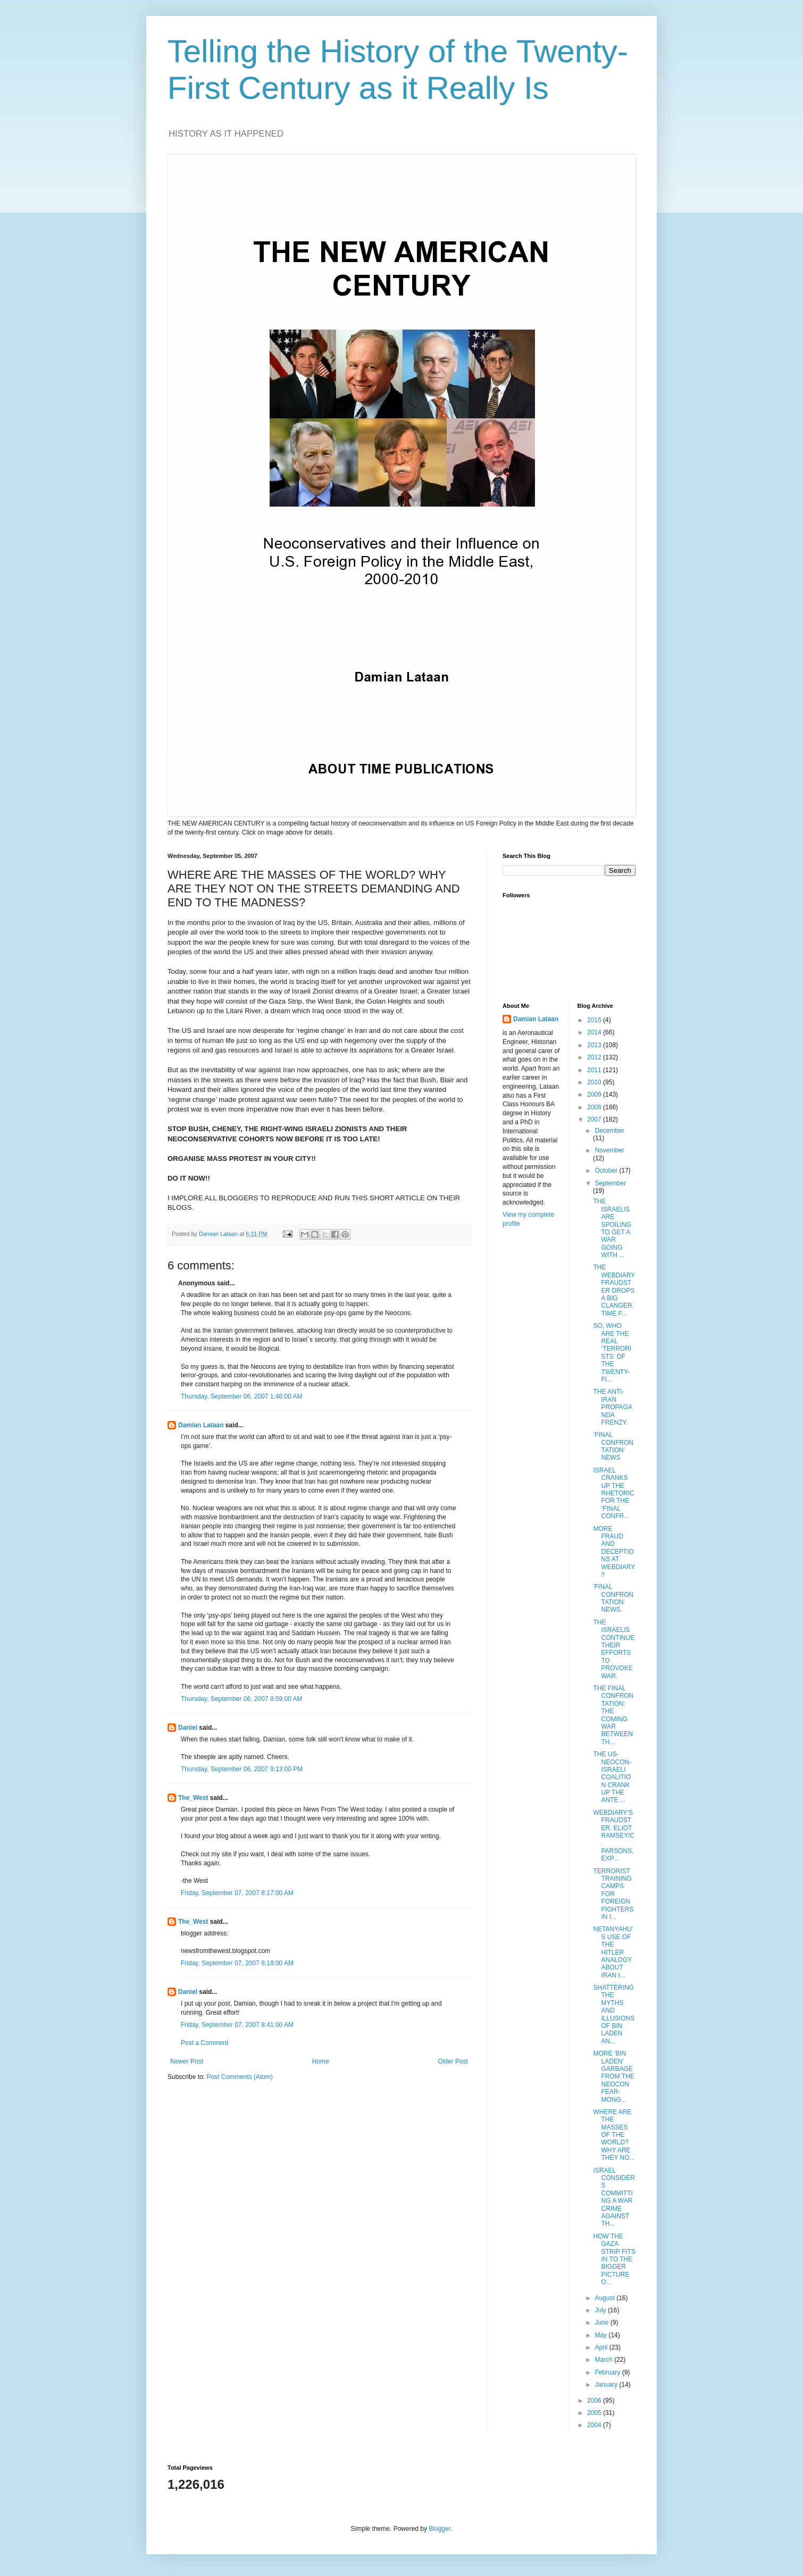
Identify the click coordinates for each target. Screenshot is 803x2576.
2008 (595, 1107)
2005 (595, 2413)
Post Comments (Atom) (239, 2077)
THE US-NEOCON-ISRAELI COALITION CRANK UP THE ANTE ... (612, 1777)
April (602, 2347)
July (601, 2310)
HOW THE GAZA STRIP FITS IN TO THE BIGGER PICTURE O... (614, 2259)
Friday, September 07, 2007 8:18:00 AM (237, 1963)
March (604, 2359)
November (609, 1150)
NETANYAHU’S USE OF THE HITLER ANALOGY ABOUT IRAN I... (613, 1952)
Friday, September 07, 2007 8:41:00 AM (237, 2024)
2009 (595, 1094)
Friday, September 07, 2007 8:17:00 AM (237, 1893)
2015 (595, 1020)
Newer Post (186, 2061)
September (610, 1183)
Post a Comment (204, 2043)
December (609, 1130)
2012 (595, 1057)
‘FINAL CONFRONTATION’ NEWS (613, 1446)
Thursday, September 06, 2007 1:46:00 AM (242, 1396)
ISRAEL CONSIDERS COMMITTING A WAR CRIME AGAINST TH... (613, 2197)
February (608, 2372)
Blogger (439, 2528)
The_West (193, 1797)
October (607, 1170)
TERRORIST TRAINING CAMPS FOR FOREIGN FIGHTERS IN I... (613, 1894)
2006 (595, 2400)
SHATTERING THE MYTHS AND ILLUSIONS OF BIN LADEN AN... (613, 2014)
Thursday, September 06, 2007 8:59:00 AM (242, 1699)
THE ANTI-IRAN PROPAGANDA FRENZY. (612, 1407)
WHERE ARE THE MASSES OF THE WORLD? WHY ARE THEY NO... (613, 2134)
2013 (595, 1045)
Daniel (187, 1727)
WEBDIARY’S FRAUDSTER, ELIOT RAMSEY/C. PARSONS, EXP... (613, 1835)
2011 (595, 1070)
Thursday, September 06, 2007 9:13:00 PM (242, 1769)
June (602, 2322)
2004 (595, 2425)
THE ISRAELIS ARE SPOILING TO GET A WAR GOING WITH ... (612, 1228)
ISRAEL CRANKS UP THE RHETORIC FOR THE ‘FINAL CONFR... (613, 1493)
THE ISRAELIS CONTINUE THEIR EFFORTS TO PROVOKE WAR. (613, 1649)
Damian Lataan (200, 1425)
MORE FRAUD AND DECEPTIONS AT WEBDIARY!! (614, 1551)
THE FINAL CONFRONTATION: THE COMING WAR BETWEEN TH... (613, 1715)
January (607, 2384)
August (605, 2298)
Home (320, 2061)
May (601, 2335)
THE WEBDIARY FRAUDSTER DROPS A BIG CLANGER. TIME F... (614, 1290)
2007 (595, 1119)
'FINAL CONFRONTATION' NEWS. (613, 1598)
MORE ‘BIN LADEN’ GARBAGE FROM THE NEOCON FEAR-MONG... (613, 2076)
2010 (595, 1082)
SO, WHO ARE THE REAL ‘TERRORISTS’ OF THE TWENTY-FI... (612, 1352)
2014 (595, 1032)
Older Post (453, 2061)
